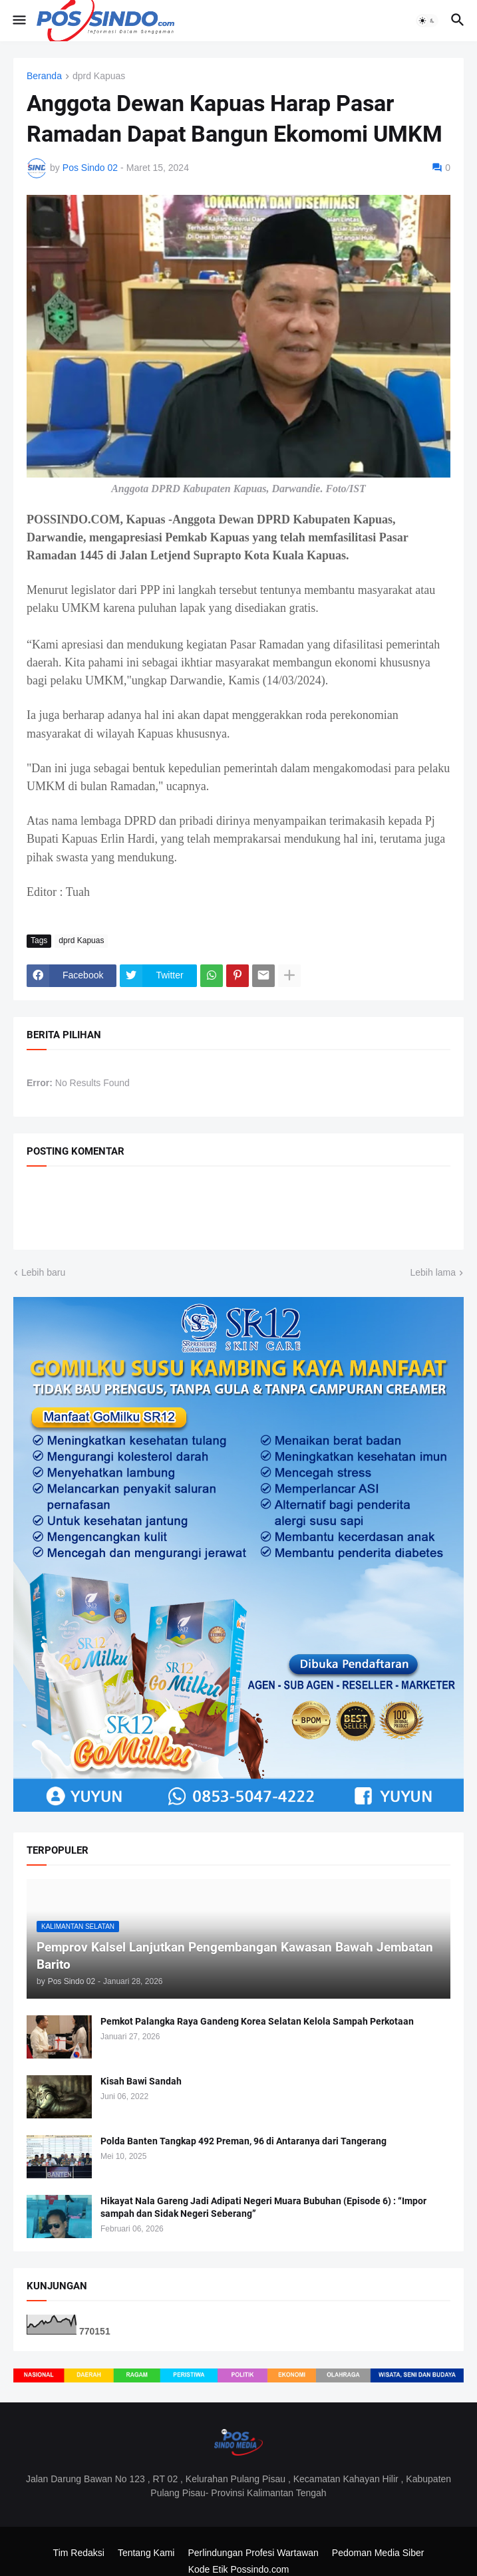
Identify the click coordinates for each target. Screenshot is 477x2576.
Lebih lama (433, 1272)
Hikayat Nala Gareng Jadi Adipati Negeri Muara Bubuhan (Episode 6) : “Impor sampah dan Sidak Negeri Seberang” (263, 2207)
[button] (18, 20)
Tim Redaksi (78, 2552)
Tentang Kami (146, 2552)
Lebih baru (43, 1272)
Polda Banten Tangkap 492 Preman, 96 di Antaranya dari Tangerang (243, 2141)
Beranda (44, 76)
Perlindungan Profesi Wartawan (253, 2552)
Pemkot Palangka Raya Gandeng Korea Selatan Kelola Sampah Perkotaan (257, 2021)
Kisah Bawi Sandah (141, 2081)
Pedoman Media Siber (378, 2552)
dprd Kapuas (99, 76)
